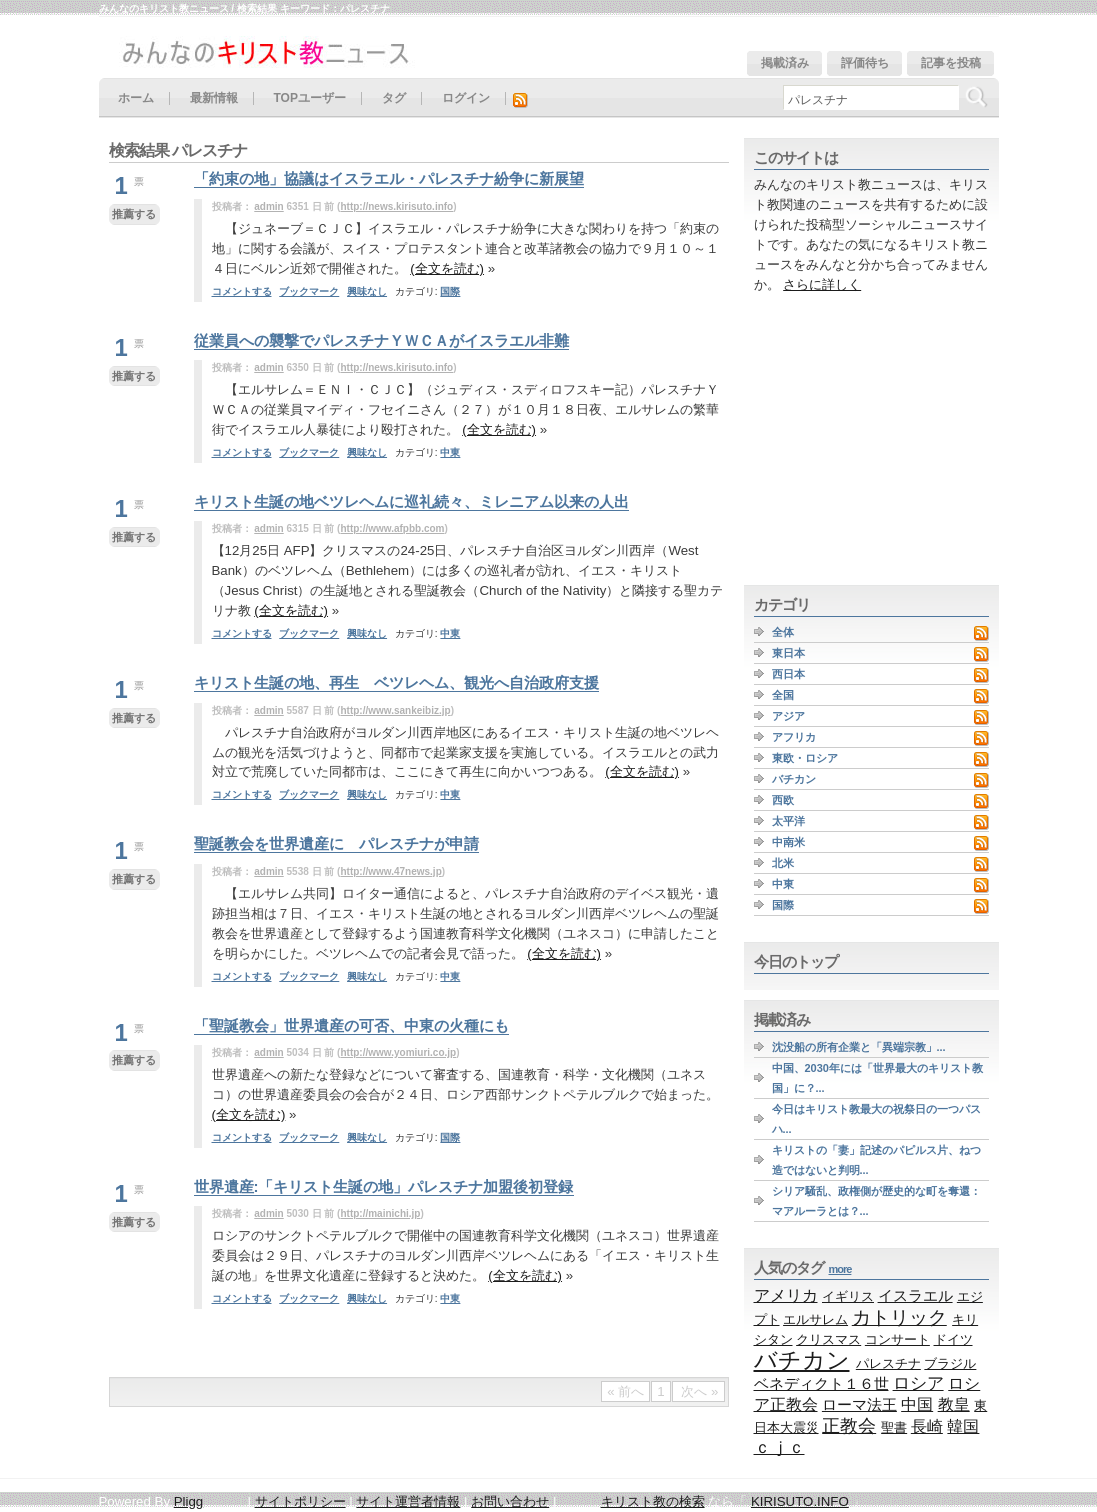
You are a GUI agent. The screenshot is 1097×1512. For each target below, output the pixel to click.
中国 (917, 1404)
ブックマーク (309, 291)
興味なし (367, 291)
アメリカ (786, 1295)
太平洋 (788, 821)
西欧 (783, 800)
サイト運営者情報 (408, 1501)
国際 (450, 291)
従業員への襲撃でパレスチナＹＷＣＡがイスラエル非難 (381, 340)
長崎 (927, 1426)
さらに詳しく (822, 284)
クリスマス (828, 1339)
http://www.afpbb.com (392, 528)
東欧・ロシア (805, 758)
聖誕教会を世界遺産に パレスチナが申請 (336, 843)
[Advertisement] (869, 440)
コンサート (897, 1339)
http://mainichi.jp (380, 1213)
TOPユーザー (310, 98)
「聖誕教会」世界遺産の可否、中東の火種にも (351, 1025)
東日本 (788, 653)
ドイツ (953, 1339)
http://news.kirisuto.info (396, 206)
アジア (788, 716)
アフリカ (794, 737)
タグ (394, 98)
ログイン (466, 98)
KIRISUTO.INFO (800, 1501)
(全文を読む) (447, 268)
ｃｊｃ (779, 1447)
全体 (783, 632)
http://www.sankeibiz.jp (395, 710)
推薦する (134, 214)
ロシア (918, 1383)
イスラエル (915, 1295)
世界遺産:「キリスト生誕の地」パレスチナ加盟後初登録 (384, 1186)
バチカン (794, 779)
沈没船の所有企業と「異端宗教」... (859, 1047)
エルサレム (815, 1319)
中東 (450, 452)
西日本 (788, 674)
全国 (783, 695)
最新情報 (214, 98)
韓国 (963, 1426)
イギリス (848, 1296)
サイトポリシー (300, 1501)
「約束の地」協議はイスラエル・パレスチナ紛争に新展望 (389, 178)
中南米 (788, 842)
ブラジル (950, 1363)
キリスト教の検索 (653, 1501)
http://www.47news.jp (390, 871)
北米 (783, 863)
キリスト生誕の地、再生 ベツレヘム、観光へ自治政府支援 (396, 682)
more (840, 1269)
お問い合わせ (510, 1501)
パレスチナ (888, 1363)
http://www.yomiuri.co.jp (398, 1052)
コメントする (242, 291)
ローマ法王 (859, 1404)
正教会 (849, 1426)
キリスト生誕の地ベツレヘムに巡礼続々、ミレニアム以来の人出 (411, 501)
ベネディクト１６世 (821, 1384)
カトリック (899, 1317)
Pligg (189, 1501)
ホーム (136, 98)
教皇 (954, 1404)
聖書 (894, 1427)
